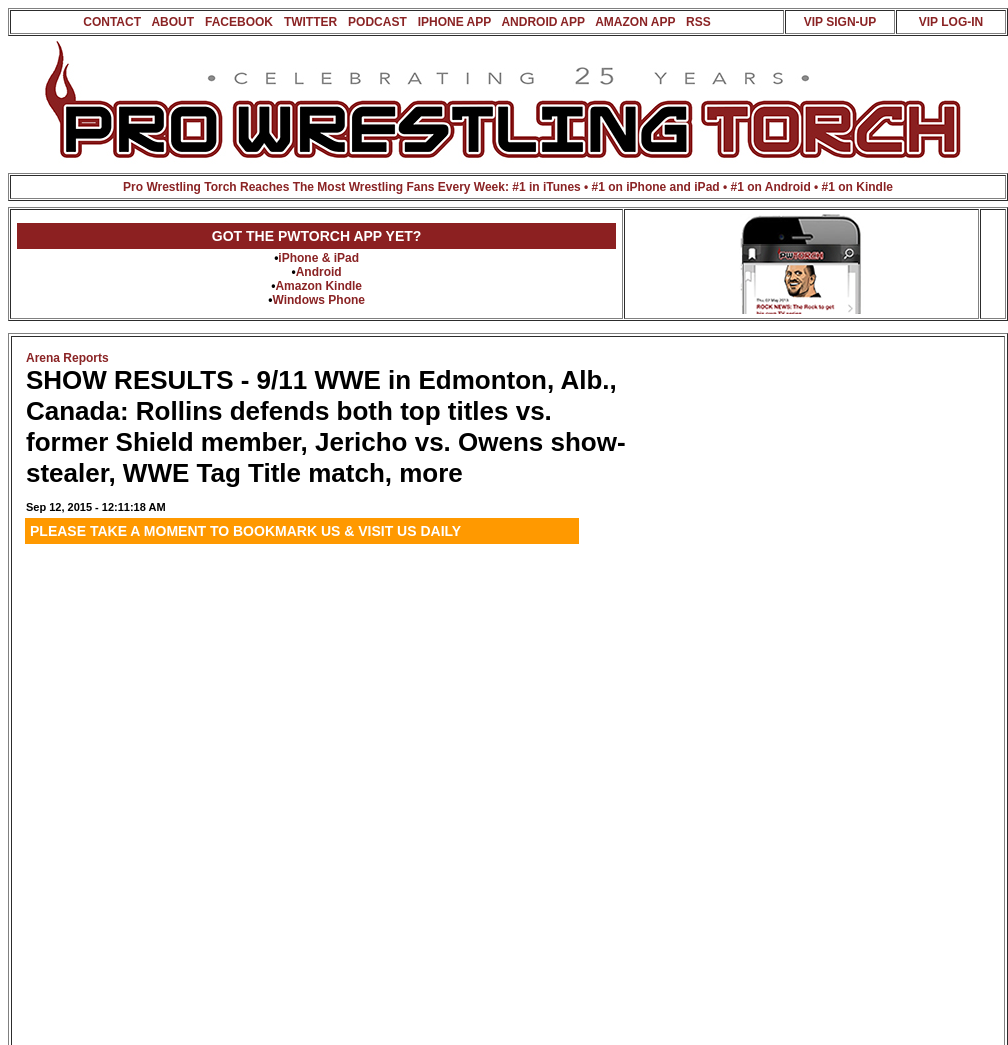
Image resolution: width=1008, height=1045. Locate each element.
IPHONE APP (454, 22)
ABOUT (172, 22)
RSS (698, 22)
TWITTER (310, 22)
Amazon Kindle (318, 286)
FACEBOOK (239, 22)
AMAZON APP (635, 22)
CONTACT (112, 22)
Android (319, 272)
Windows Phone (318, 300)
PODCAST (377, 22)
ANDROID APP (542, 22)
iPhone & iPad (318, 258)
